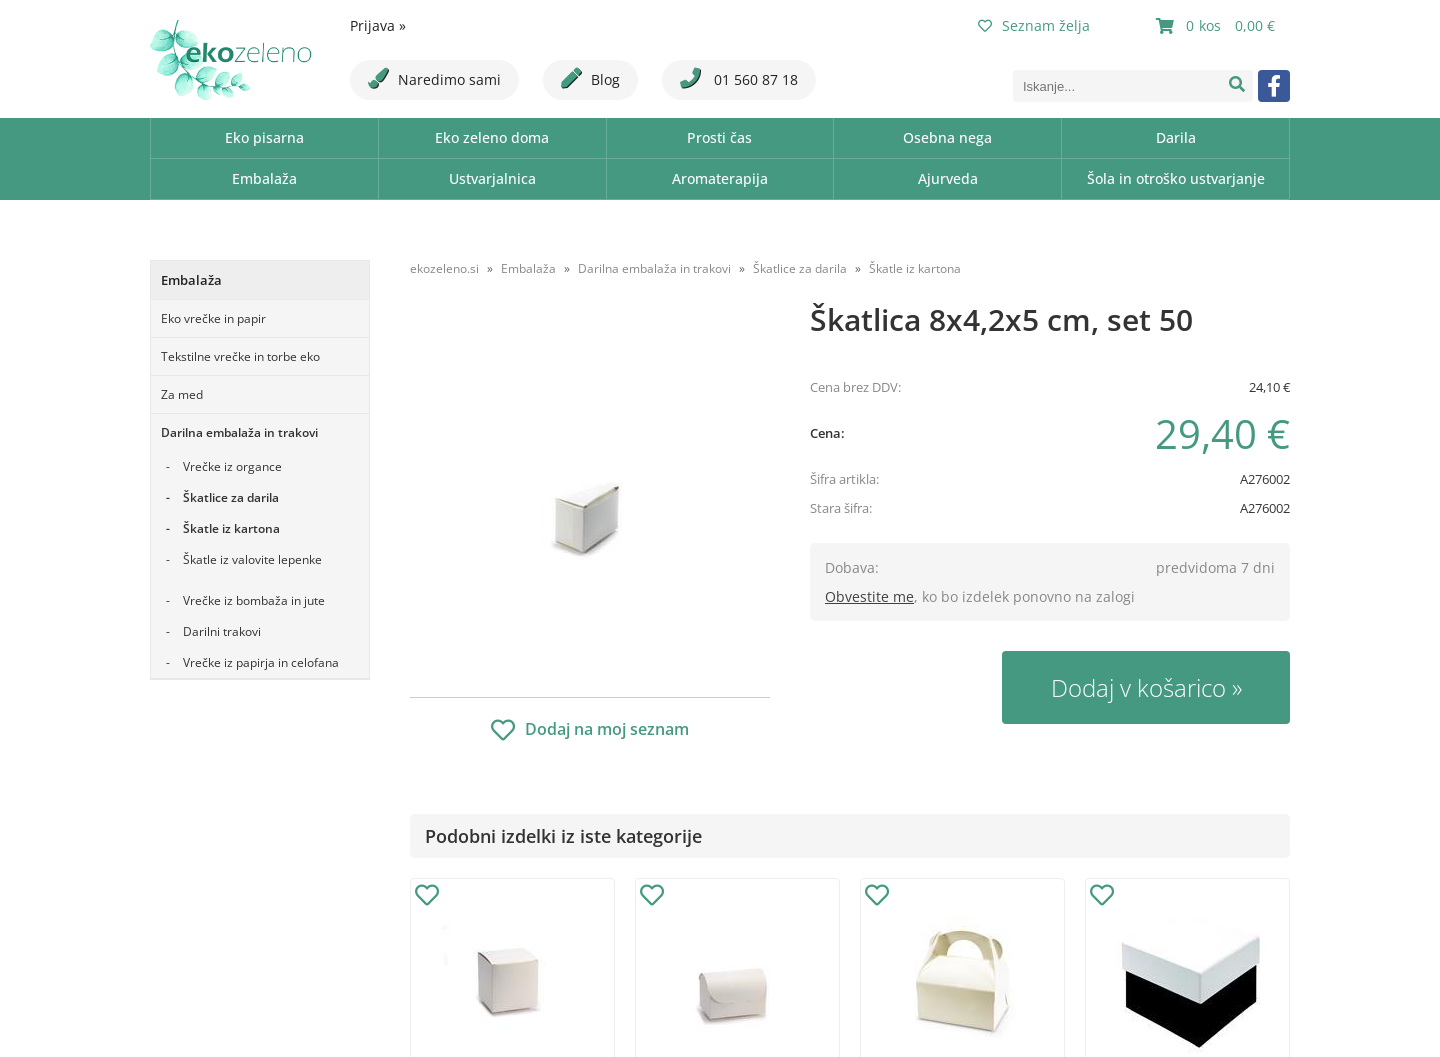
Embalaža (264, 178)
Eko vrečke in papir (213, 318)
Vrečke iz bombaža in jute (254, 600)
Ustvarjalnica (492, 178)
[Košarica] (1218, 26)
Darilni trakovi (222, 631)
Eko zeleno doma (492, 137)
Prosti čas (719, 137)
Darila (1176, 137)
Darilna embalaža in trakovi (239, 432)
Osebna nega (947, 137)
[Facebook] (1274, 86)
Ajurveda (948, 178)
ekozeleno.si (444, 268)
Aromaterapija (720, 178)
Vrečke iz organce (232, 466)
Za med (182, 394)
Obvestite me (869, 596)
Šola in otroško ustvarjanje (1176, 178)
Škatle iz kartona (231, 528)
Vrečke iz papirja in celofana (261, 662)
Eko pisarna (264, 137)
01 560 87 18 (739, 78)
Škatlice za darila (231, 497)
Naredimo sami (434, 78)
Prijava (378, 25)
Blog (590, 78)
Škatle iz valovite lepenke (252, 559)
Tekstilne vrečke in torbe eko (240, 356)
